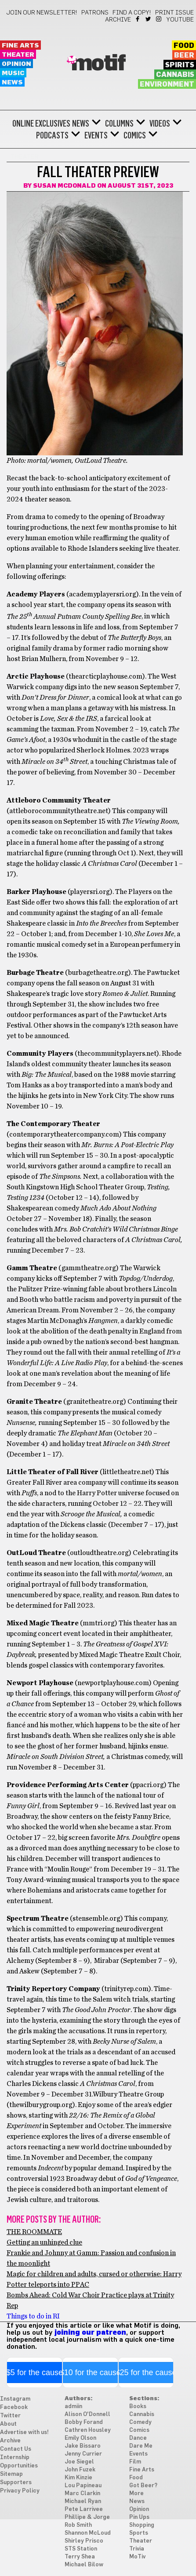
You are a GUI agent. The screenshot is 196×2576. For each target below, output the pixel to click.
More (136, 2493)
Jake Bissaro (83, 2446)
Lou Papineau (83, 2486)
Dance (138, 2438)
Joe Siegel (79, 2462)
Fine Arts (20, 45)
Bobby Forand (84, 2422)
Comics (134, 135)
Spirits (179, 65)
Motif (98, 64)
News (12, 82)
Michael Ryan (83, 2501)
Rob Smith (78, 2525)
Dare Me (140, 2446)
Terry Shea (80, 2557)
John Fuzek (80, 2470)
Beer (184, 55)
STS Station (81, 2549)
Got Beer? (143, 2486)
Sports (138, 2533)
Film (135, 2462)
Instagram (159, 19)
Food (184, 45)
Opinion (16, 64)
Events (96, 135)
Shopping (141, 2525)
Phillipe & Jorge (87, 2517)
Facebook (138, 19)
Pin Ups (139, 2517)
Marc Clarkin (82, 2493)
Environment (167, 84)
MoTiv (137, 2557)
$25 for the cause (145, 2372)
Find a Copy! (132, 13)
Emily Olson (80, 2438)
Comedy (140, 2422)
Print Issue (174, 13)
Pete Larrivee (84, 2509)
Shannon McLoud (88, 2533)
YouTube (180, 20)
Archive (118, 20)
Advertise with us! (24, 2432)
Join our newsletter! (41, 13)
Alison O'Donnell (87, 2414)
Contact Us (15, 2449)
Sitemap (11, 2474)
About (8, 2424)
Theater (18, 54)
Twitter (148, 19)
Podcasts (52, 135)
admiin (73, 2406)
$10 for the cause (90, 2372)
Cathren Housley (88, 2430)
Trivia (136, 2549)
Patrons (95, 13)
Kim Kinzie (78, 2478)
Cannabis (175, 74)
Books (137, 2406)
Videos (159, 123)
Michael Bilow (84, 2565)
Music (13, 73)
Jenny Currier (83, 2454)
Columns (119, 123)
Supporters (16, 2482)
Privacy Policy (20, 2491)
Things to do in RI (33, 2316)
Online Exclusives (41, 123)
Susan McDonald (64, 186)
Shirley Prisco (84, 2541)
